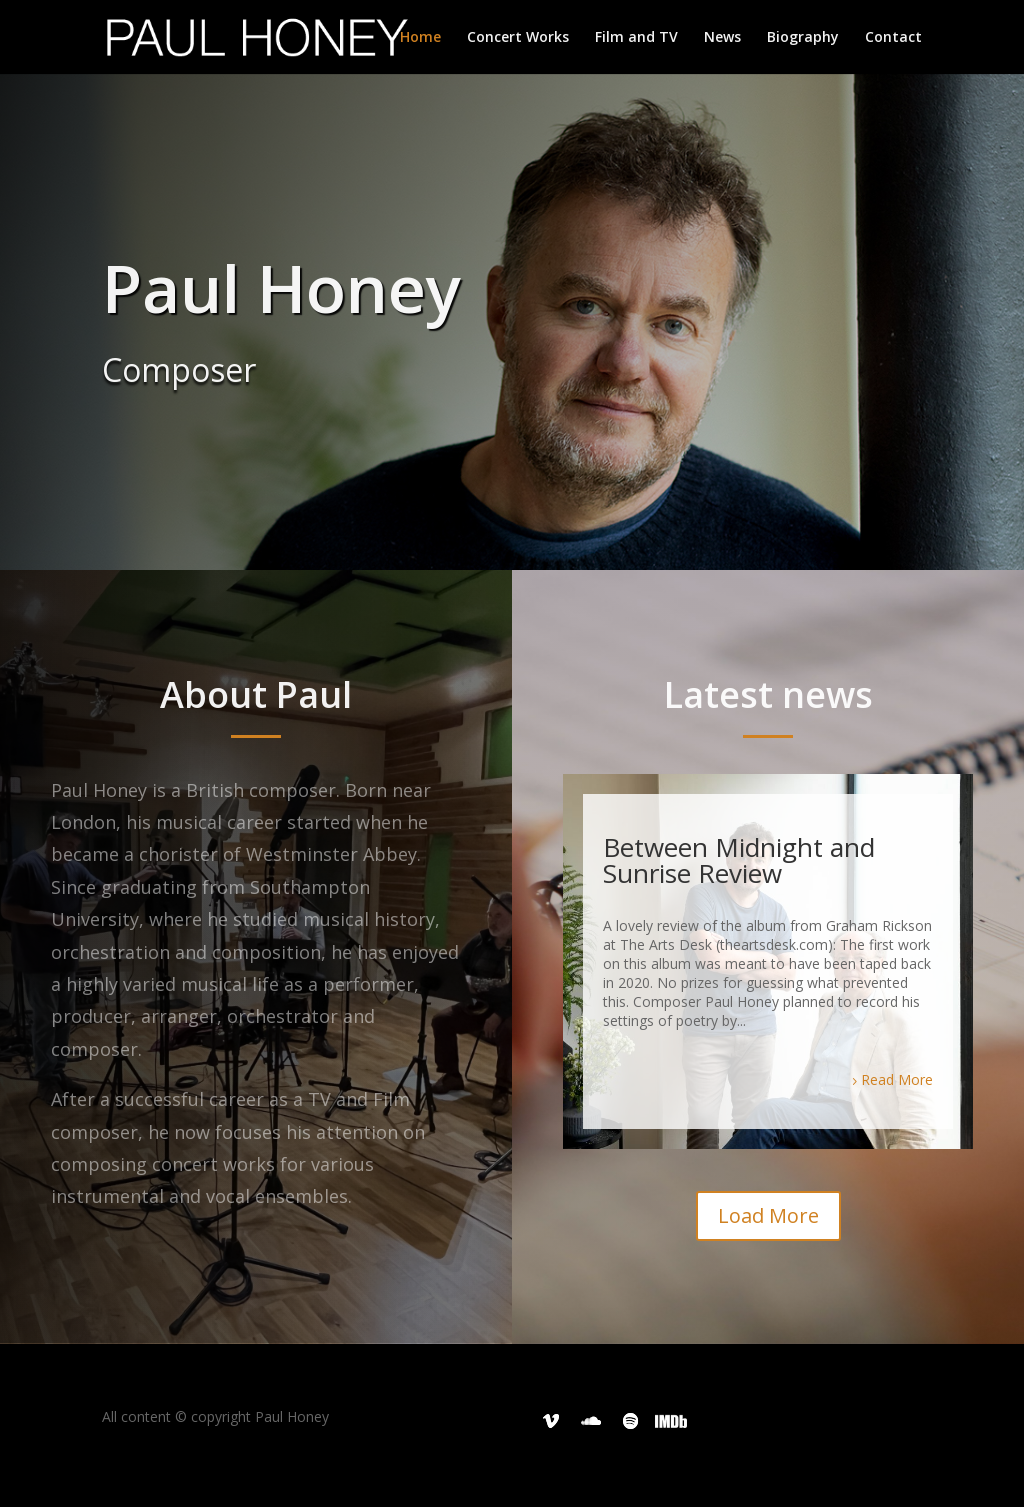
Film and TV (636, 38)
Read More (897, 1079)
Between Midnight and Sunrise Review (739, 860)
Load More (768, 1215)
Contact (893, 38)
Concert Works (518, 38)
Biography (803, 38)
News (722, 38)
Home (420, 38)
